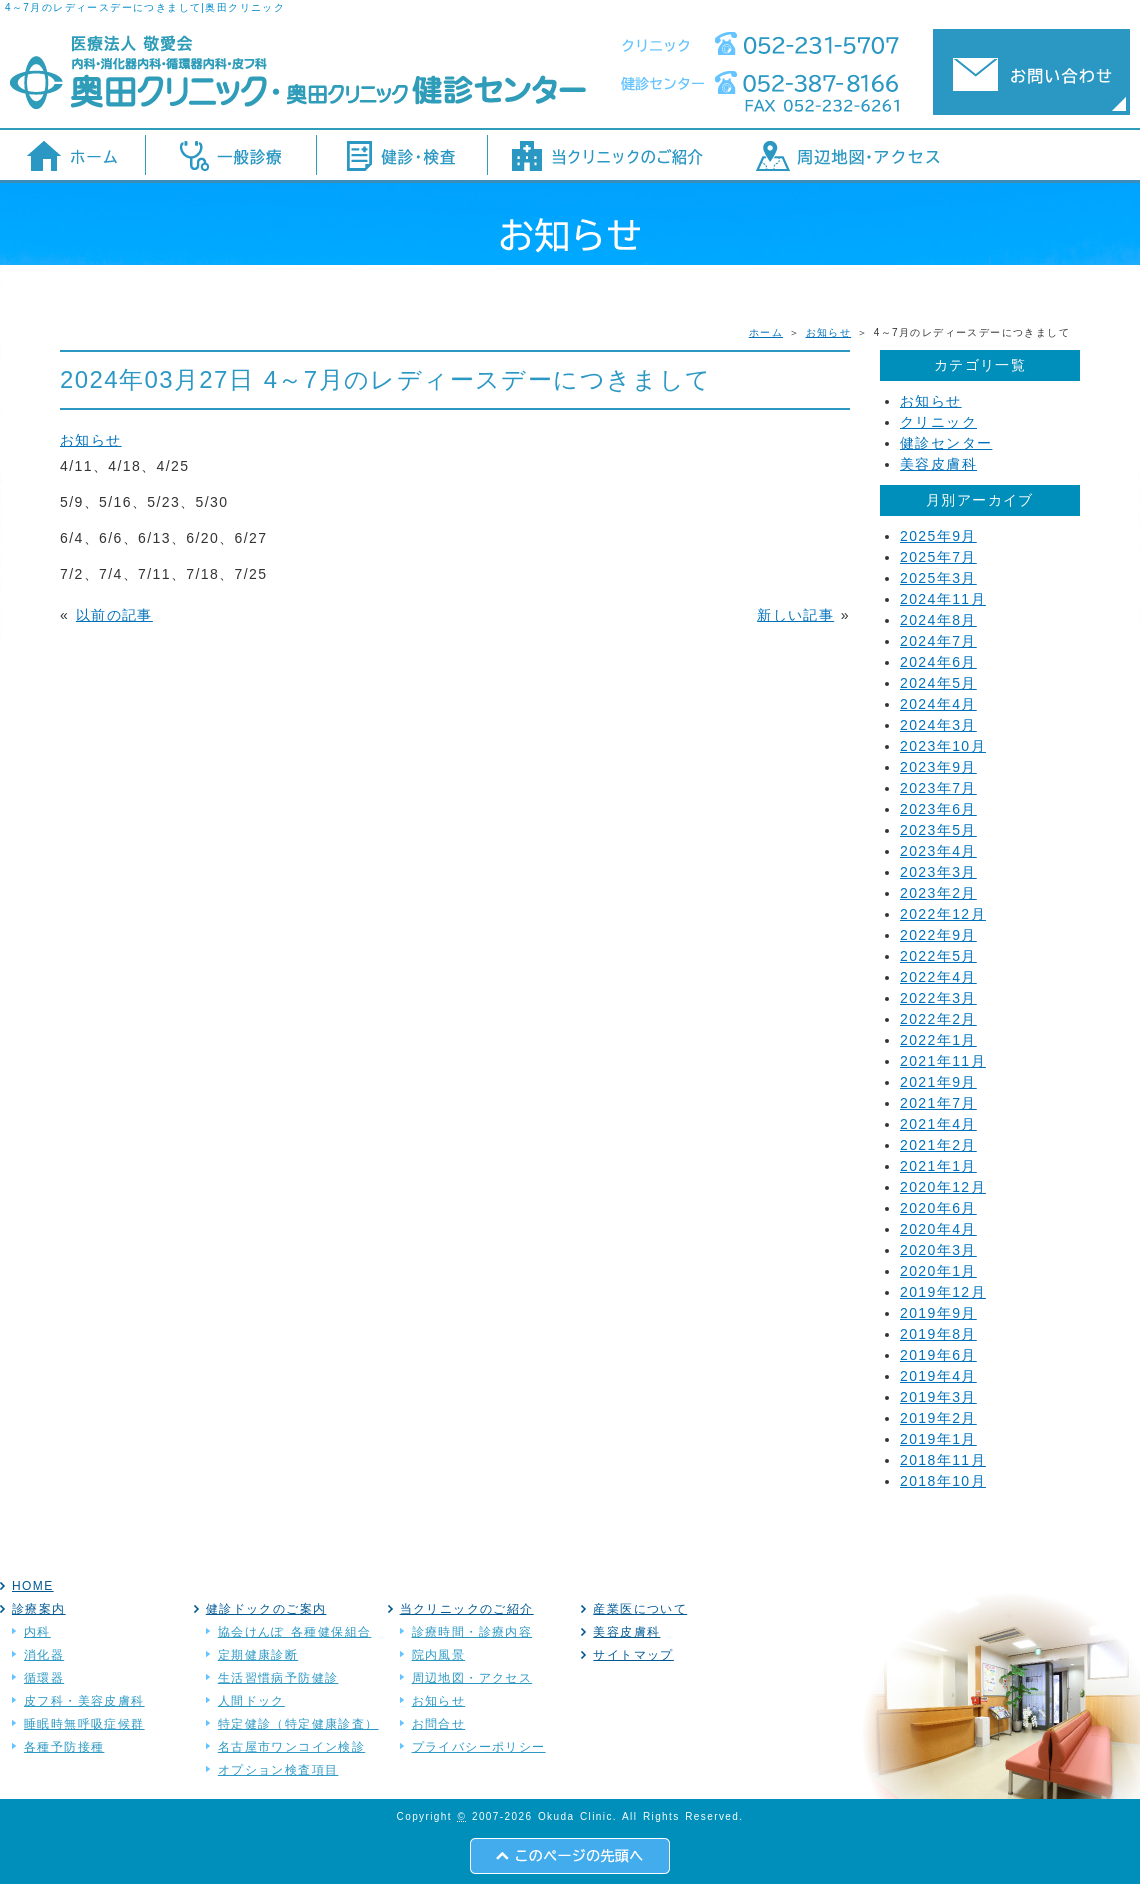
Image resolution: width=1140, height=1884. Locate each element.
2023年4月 (938, 851)
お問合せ (439, 1724)
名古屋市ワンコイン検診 (291, 1747)
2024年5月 (938, 683)
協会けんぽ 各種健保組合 (295, 1632)
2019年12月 (943, 1292)
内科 (37, 1632)
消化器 (44, 1655)
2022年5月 (938, 956)
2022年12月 (943, 914)
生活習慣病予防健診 (278, 1678)
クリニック (938, 422)
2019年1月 (938, 1439)
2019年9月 (938, 1313)
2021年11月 (943, 1061)
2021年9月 (938, 1082)
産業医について (640, 1609)
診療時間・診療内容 (472, 1632)
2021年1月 (938, 1166)
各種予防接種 (64, 1747)
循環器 (44, 1678)
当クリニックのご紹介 (467, 1609)
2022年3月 (938, 998)
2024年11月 (943, 599)
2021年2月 (938, 1145)
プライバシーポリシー (479, 1747)
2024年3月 (938, 725)
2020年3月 (938, 1250)
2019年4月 (938, 1376)
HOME (33, 1586)
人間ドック (251, 1701)
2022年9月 (938, 935)
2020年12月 (943, 1187)
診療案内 (39, 1609)
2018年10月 (943, 1481)
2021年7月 (938, 1103)
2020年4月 (938, 1229)
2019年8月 (938, 1334)
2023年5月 (938, 830)
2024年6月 (938, 662)
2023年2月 (938, 893)
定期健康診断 (258, 1655)
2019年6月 (938, 1355)
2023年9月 (938, 767)
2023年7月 (938, 788)
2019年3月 (938, 1397)
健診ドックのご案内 (266, 1609)
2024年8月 (938, 620)
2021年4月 (938, 1124)
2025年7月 (938, 557)
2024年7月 (938, 641)
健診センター (946, 443)
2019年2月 (938, 1418)
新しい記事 (795, 615)
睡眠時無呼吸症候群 (84, 1724)
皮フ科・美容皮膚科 (84, 1701)
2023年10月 (943, 746)
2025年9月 (938, 536)
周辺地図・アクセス (472, 1678)
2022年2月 (938, 1019)
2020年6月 (938, 1208)
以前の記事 (114, 615)
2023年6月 (938, 809)
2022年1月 (938, 1040)
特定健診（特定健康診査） (298, 1724)
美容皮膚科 (938, 464)
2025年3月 (938, 578)
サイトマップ (633, 1655)
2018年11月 (943, 1460)
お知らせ (829, 332)
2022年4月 (938, 977)
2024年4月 (938, 704)
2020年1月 (938, 1271)
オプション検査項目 (278, 1770)
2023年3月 (938, 872)
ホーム (766, 332)
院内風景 (439, 1655)
